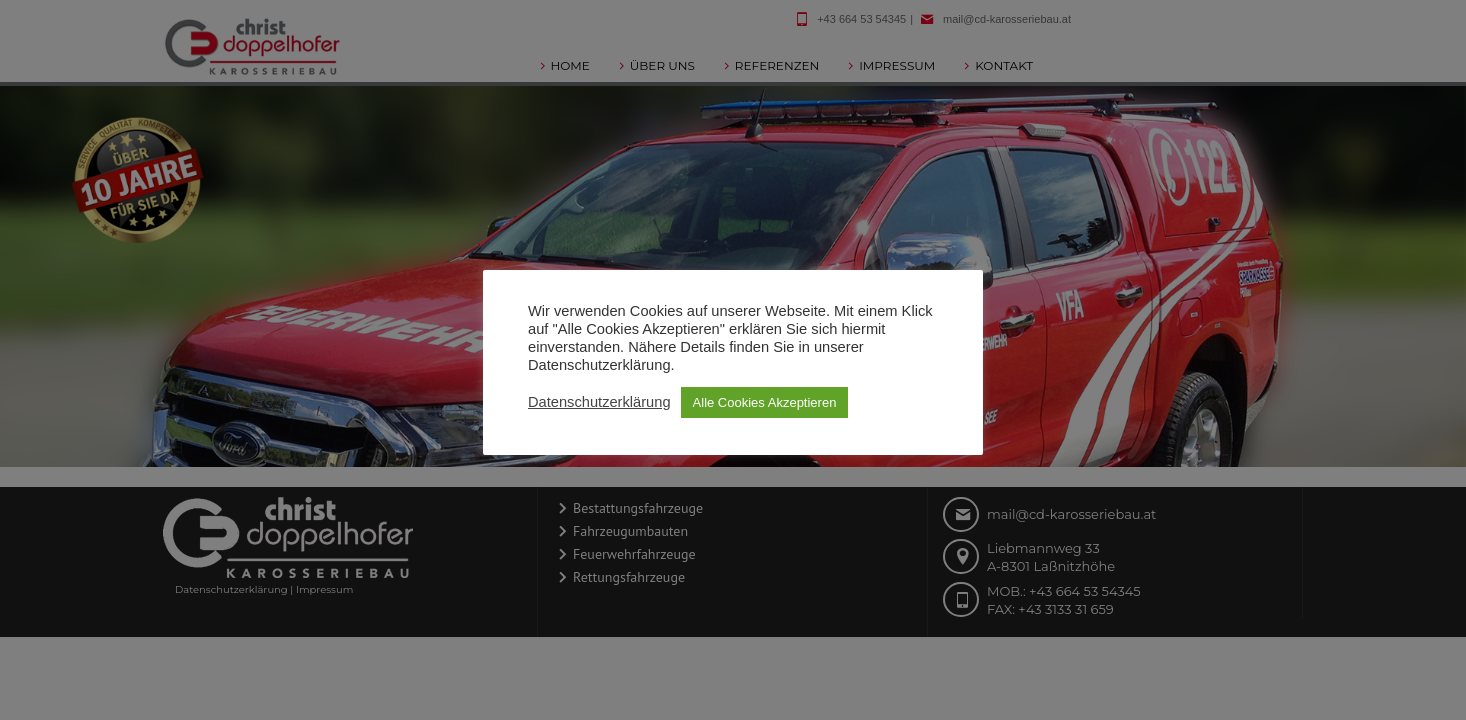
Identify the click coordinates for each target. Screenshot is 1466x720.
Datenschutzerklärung (599, 402)
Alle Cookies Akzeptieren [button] (765, 402)
